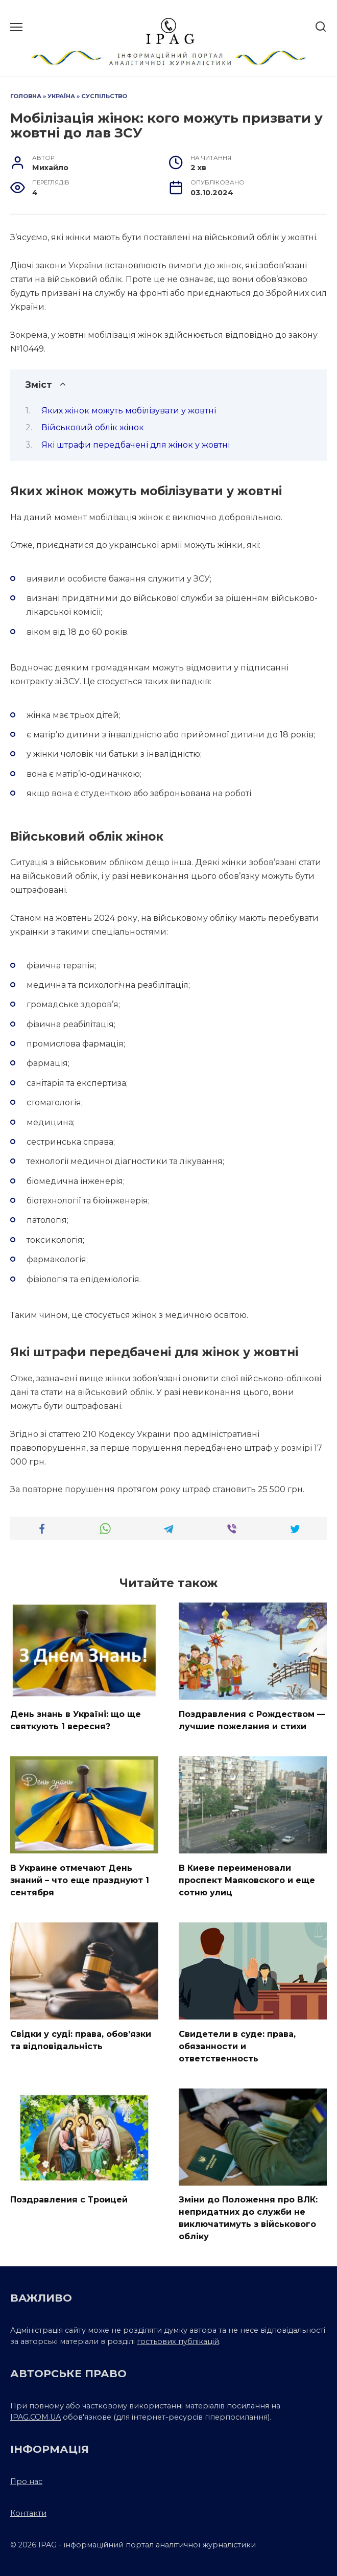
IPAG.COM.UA (35, 2417)
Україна (61, 96)
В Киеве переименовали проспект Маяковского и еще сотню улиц (247, 1880)
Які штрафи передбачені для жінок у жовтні (135, 445)
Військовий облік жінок (92, 427)
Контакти (28, 2513)
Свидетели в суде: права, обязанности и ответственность (237, 2046)
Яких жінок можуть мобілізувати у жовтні (128, 410)
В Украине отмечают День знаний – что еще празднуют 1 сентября (79, 1880)
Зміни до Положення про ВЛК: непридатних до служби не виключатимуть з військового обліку (248, 2218)
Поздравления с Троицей (69, 2199)
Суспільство (104, 96)
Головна (25, 96)
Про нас (26, 2481)
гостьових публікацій (178, 2341)
